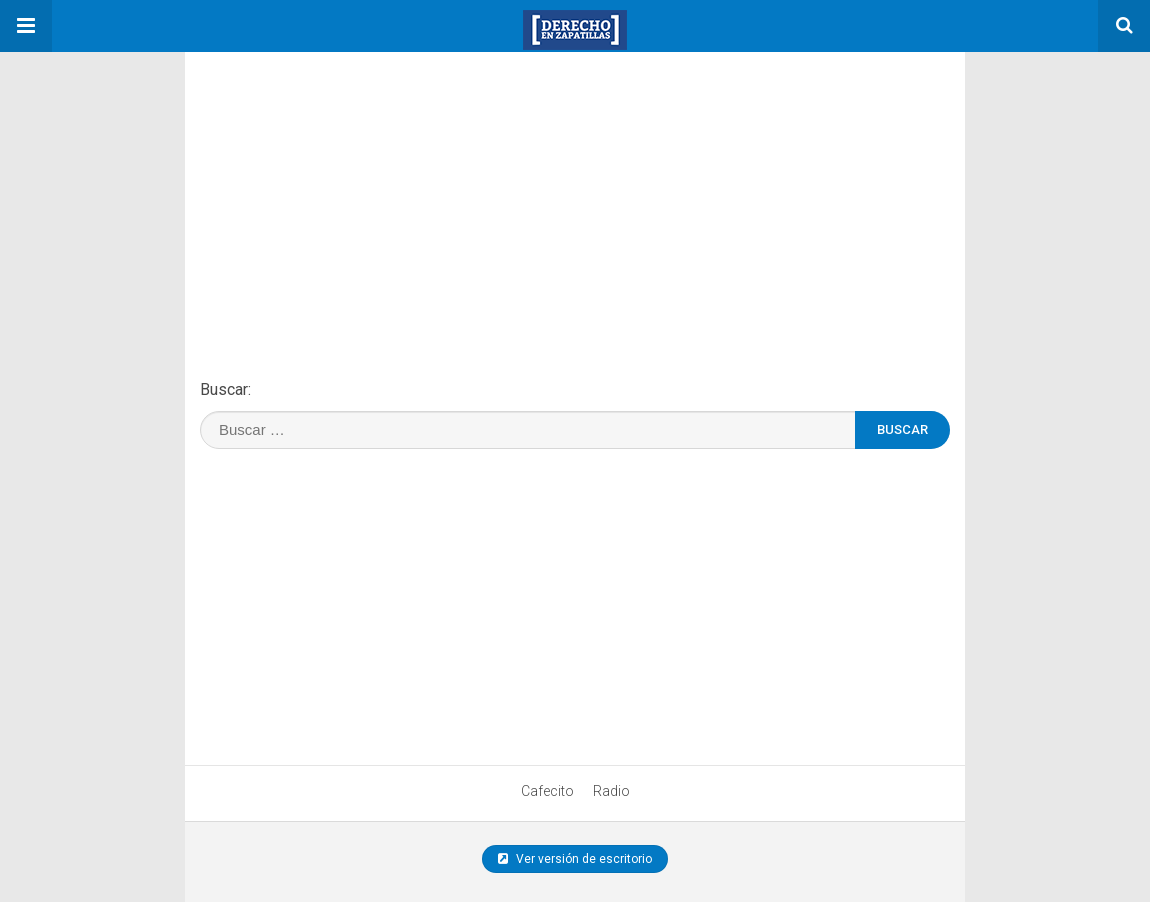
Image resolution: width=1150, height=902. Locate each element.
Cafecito (547, 791)
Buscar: (225, 389)
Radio (611, 791)
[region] (335, 177)
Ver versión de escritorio (575, 859)
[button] (26, 26)
